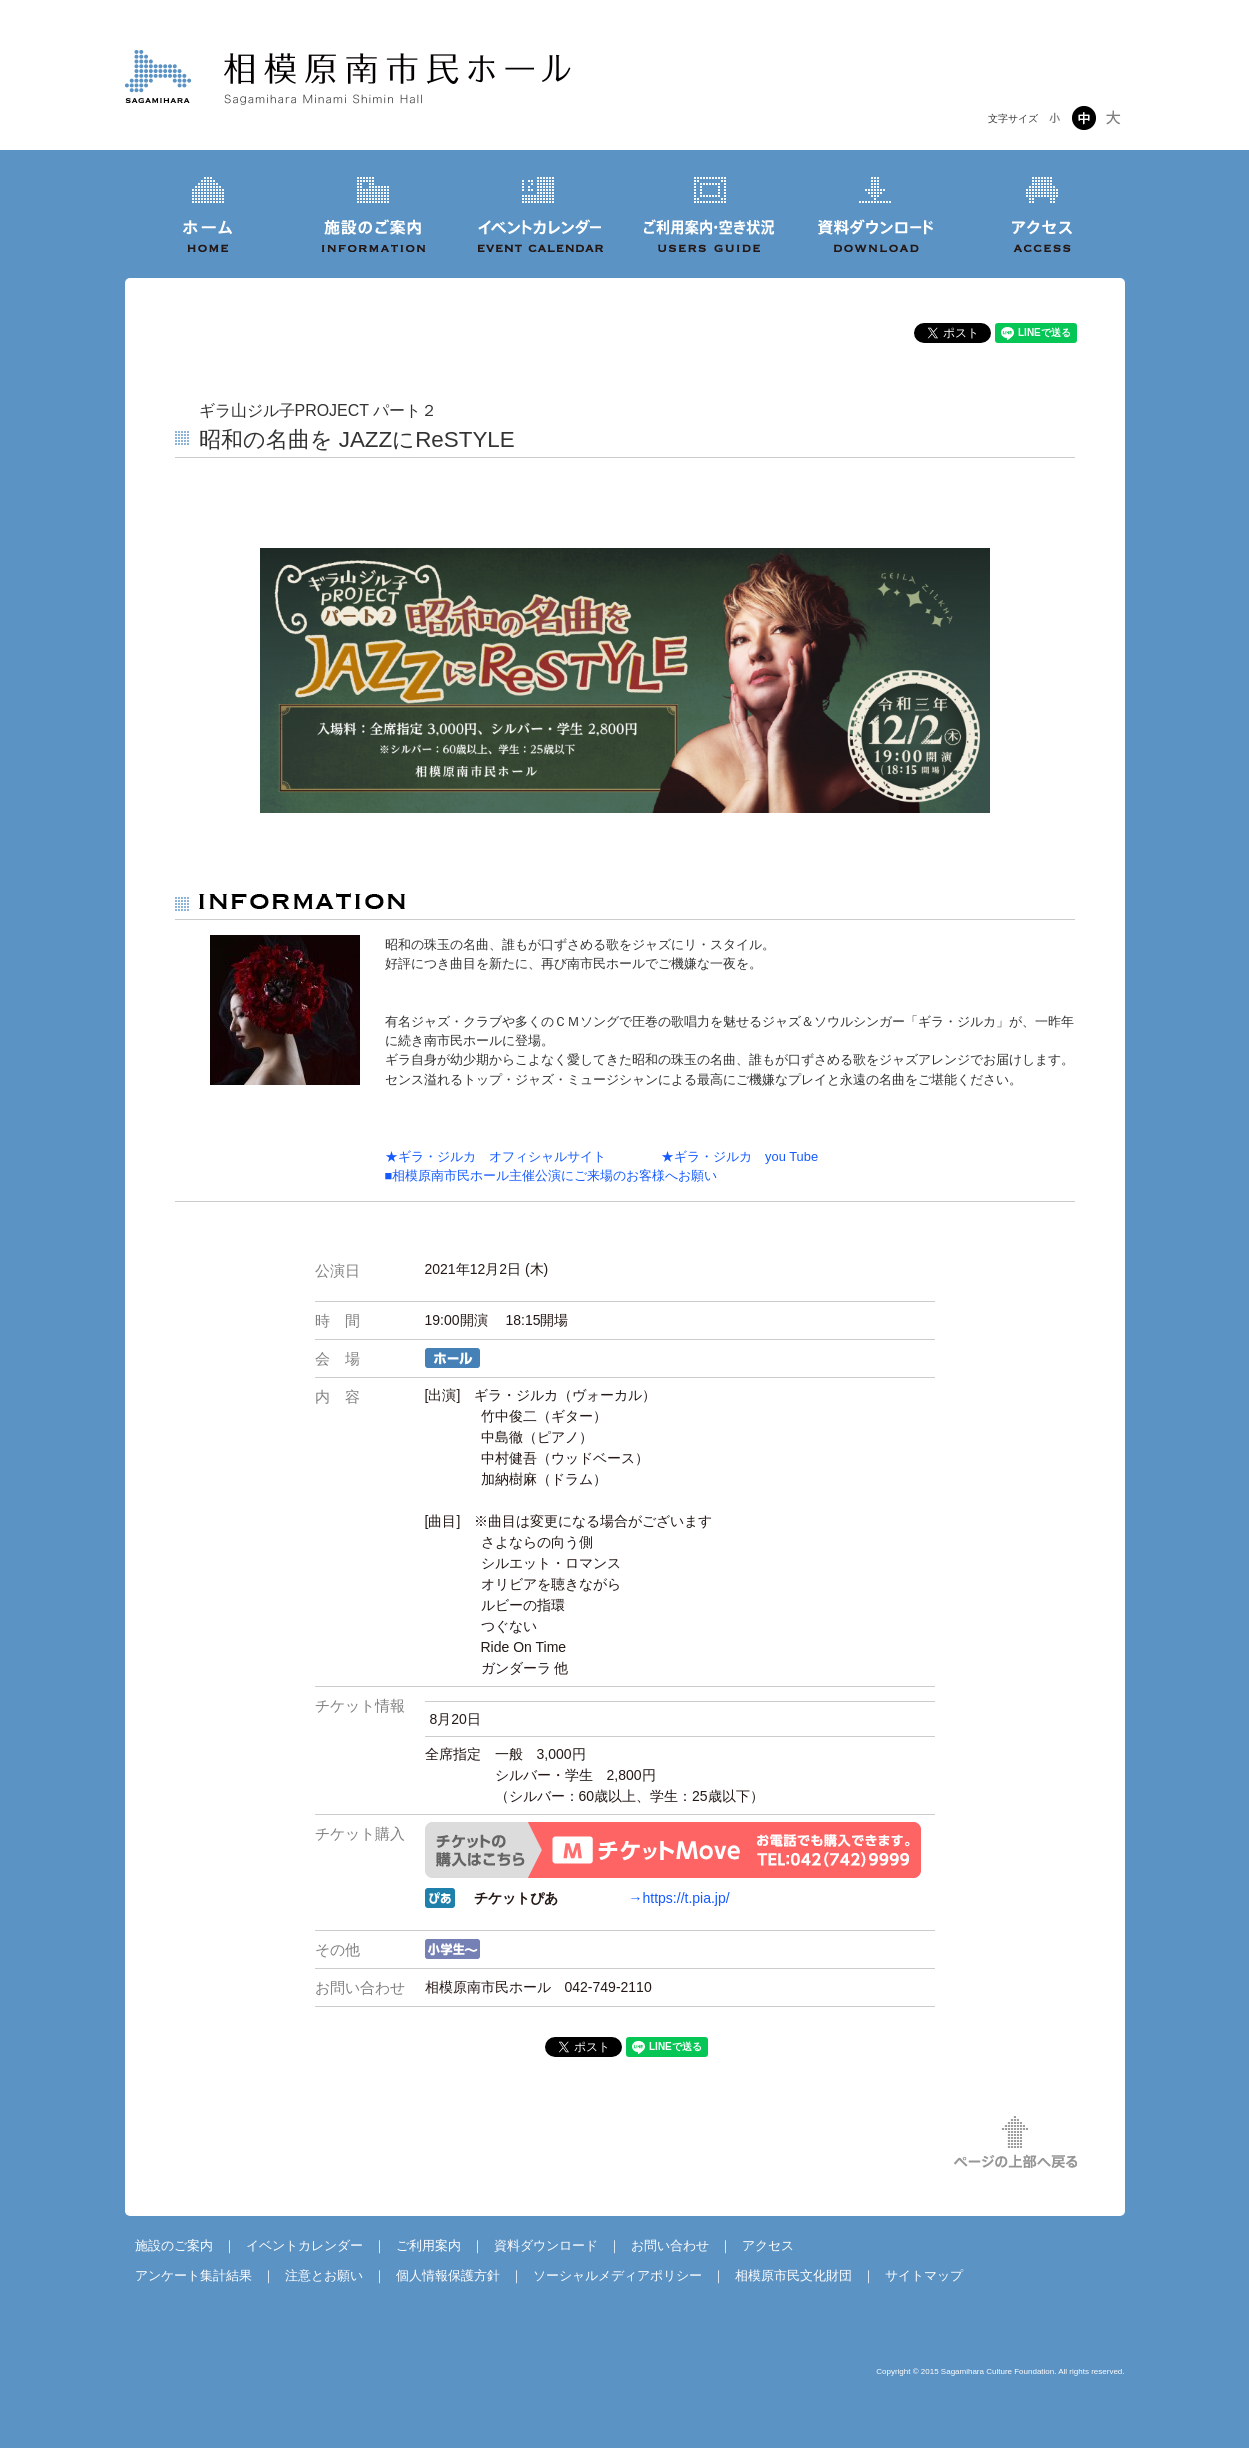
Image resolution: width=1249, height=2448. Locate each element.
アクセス (768, 2245)
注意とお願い (324, 2275)
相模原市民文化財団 (793, 2275)
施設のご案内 (174, 2245)
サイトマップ (924, 2275)
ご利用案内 (428, 2245)
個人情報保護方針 (448, 2275)
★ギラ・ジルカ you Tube (713, 1156)
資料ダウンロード (546, 2245)
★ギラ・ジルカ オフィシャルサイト (495, 1156)
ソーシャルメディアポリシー (617, 2275)
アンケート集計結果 (193, 2275)
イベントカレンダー (304, 2245)
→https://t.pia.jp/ (679, 1898)
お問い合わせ (670, 2245)
